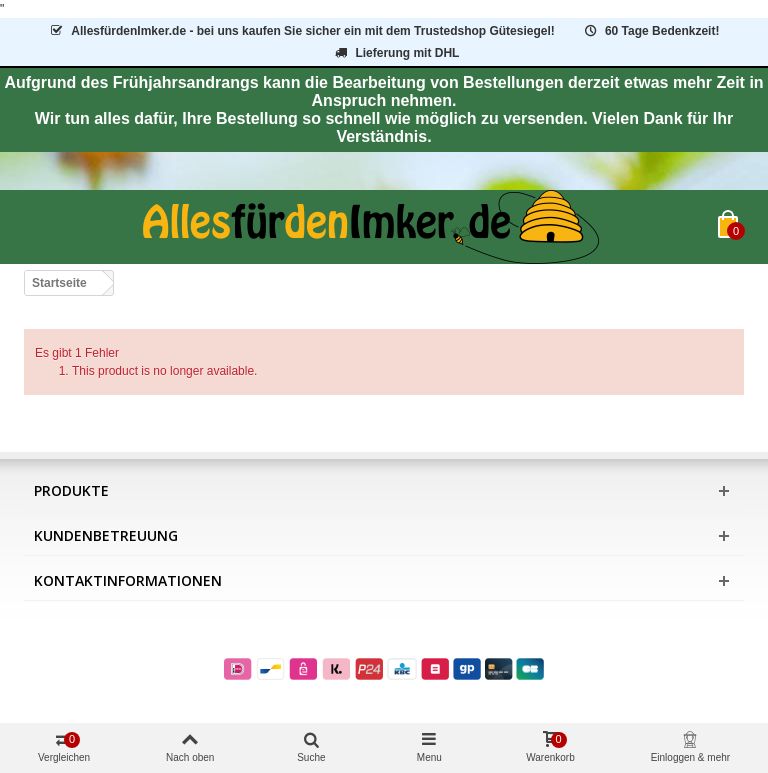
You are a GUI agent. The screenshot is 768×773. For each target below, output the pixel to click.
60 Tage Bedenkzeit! (650, 31)
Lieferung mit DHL (396, 53)
